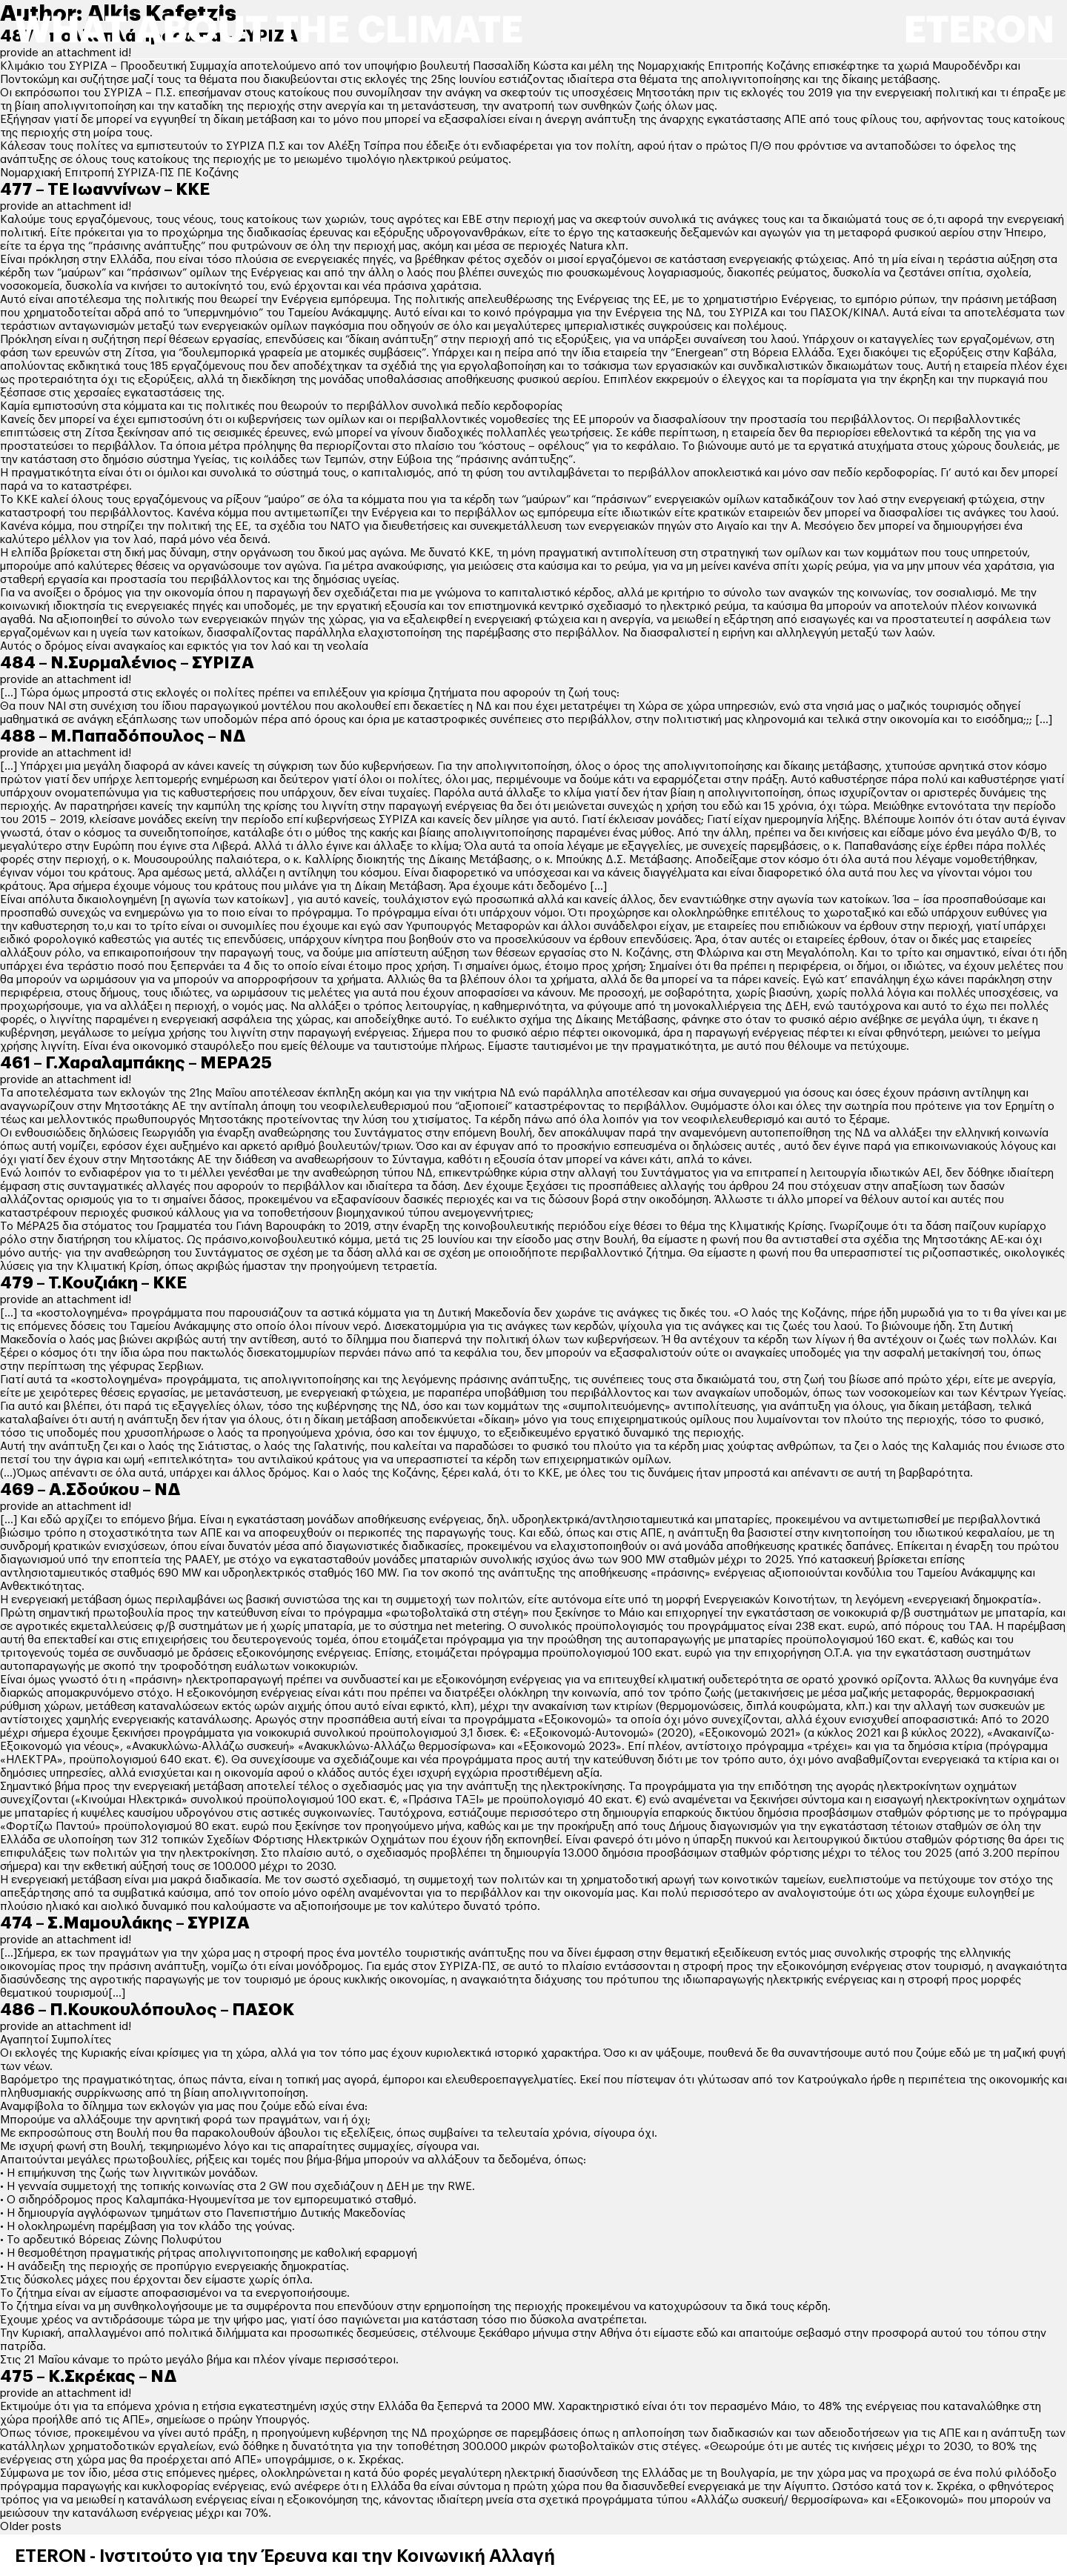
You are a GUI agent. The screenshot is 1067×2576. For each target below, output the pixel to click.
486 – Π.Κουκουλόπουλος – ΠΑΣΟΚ (147, 2010)
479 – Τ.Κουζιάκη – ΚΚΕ (93, 1283)
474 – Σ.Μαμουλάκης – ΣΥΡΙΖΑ (125, 1923)
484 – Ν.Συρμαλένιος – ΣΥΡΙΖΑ (127, 663)
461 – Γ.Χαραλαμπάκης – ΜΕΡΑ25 (136, 1063)
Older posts (31, 2526)
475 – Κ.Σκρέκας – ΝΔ (88, 2377)
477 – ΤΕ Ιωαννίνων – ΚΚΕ (105, 190)
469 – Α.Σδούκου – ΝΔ (90, 1490)
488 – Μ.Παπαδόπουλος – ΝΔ (123, 736)
